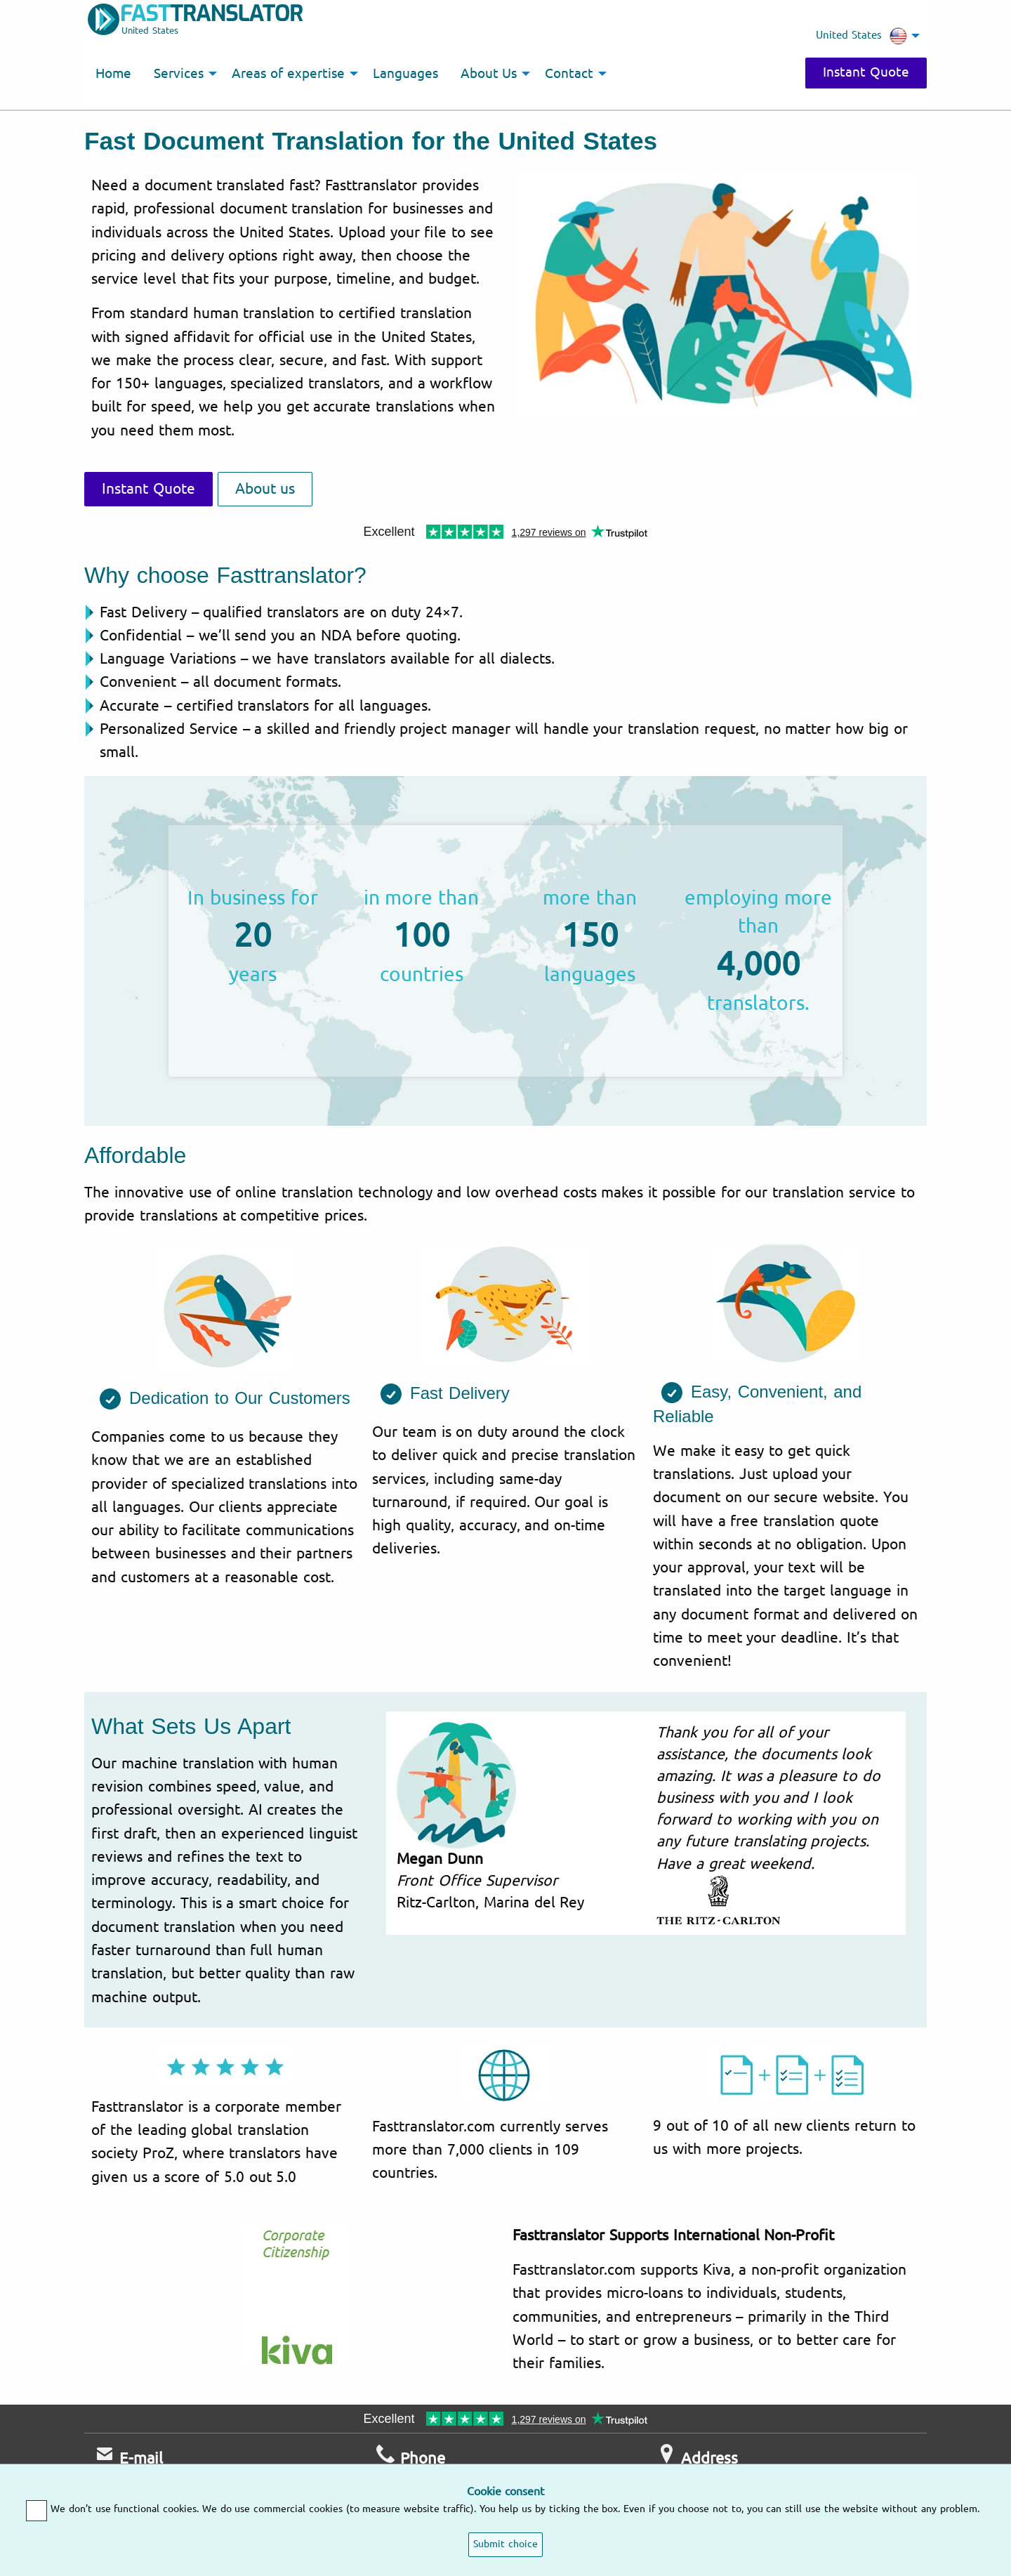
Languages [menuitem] (405, 74)
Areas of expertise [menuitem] (288, 74)
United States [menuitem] (861, 36)
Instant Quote (866, 72)
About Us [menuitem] (489, 74)
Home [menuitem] (113, 74)
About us (265, 489)
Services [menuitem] (179, 74)
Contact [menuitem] (569, 74)
